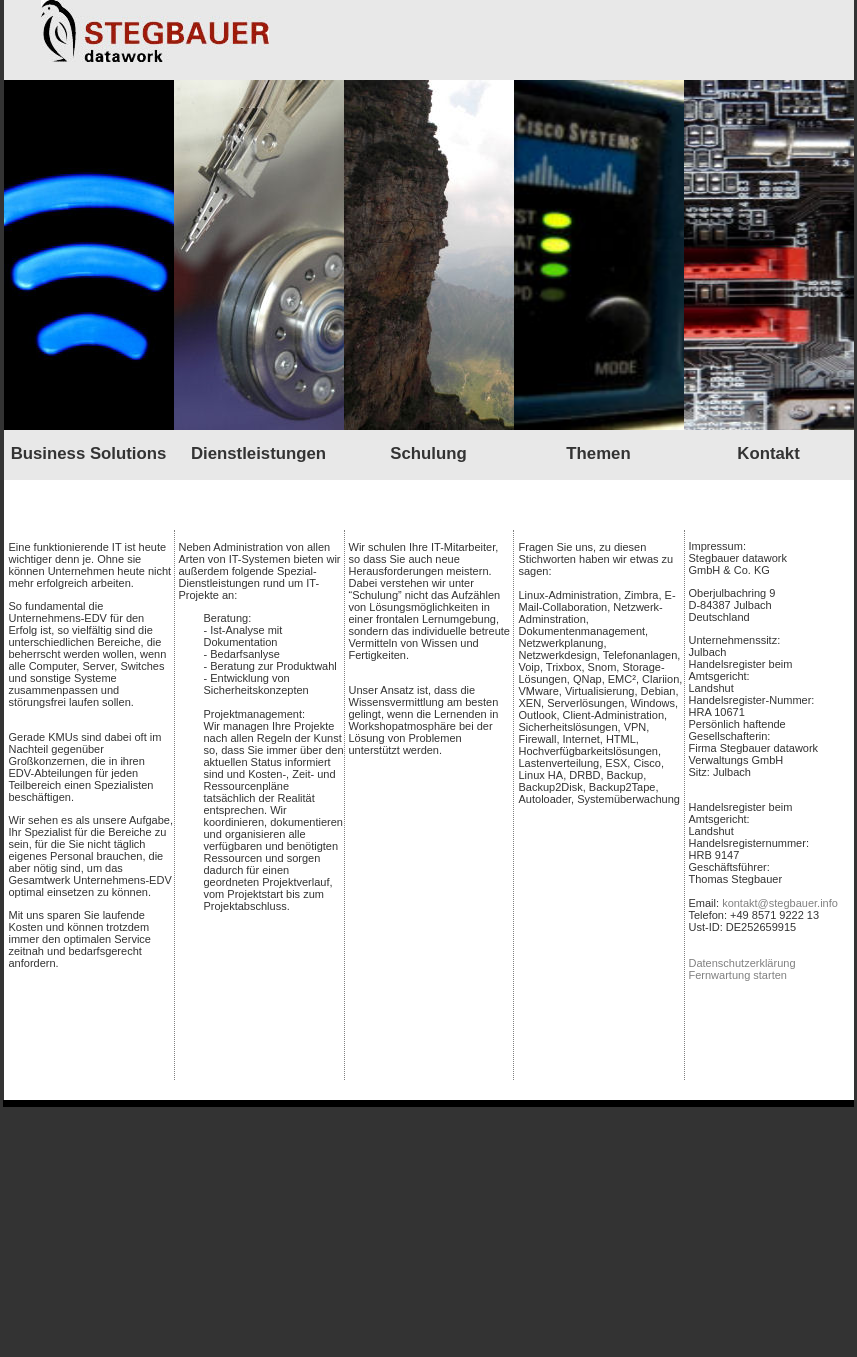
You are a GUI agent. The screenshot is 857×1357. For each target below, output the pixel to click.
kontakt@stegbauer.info (780, 903)
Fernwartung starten (738, 975)
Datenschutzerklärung (742, 963)
